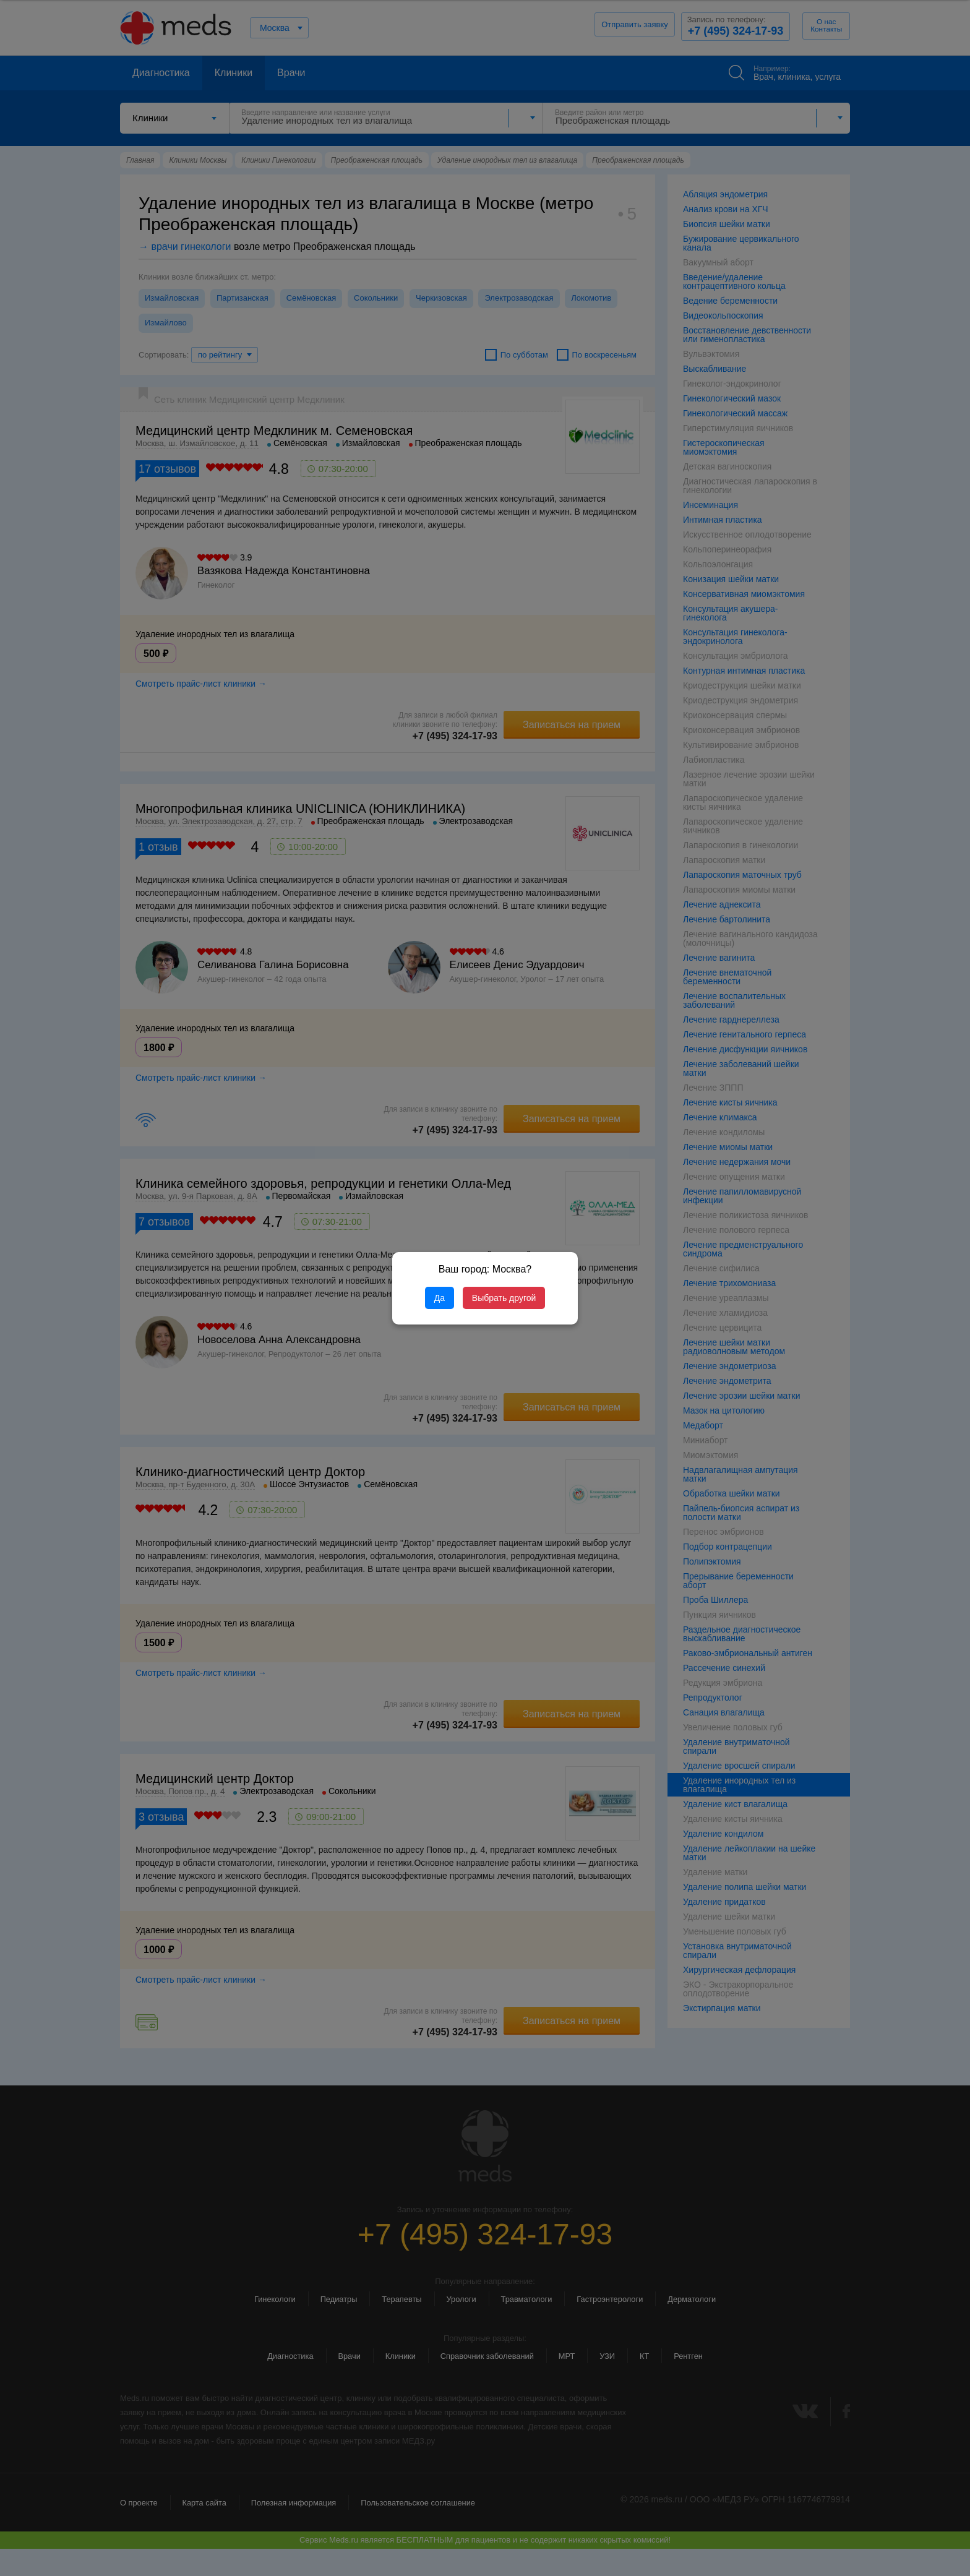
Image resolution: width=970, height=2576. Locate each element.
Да (439, 1298)
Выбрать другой (504, 1298)
